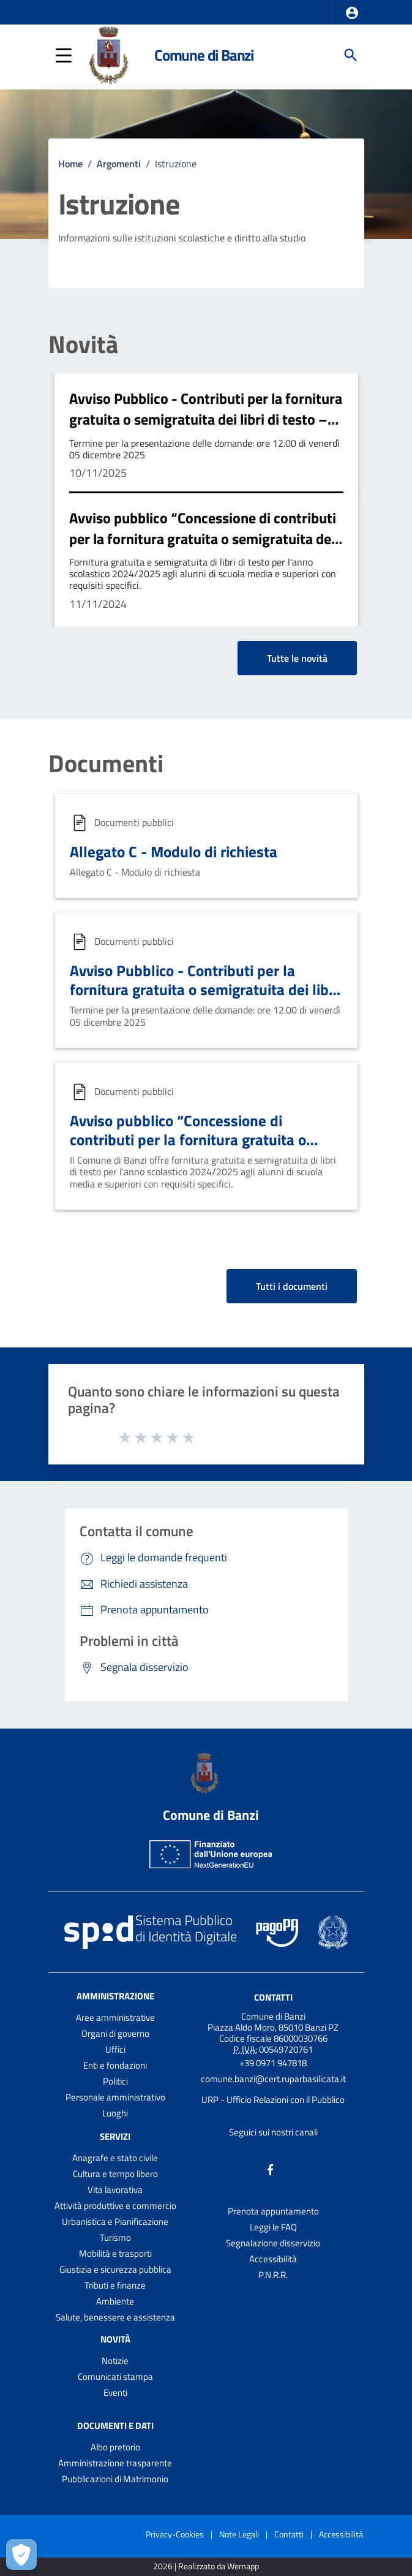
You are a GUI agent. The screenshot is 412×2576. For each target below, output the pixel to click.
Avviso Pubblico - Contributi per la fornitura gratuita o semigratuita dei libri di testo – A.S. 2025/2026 (205, 418)
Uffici (115, 2049)
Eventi (115, 2392)
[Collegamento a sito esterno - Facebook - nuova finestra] (270, 2168)
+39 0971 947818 (273, 2063)
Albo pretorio (115, 2447)
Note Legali (239, 2534)
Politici (115, 2081)
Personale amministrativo (115, 2097)
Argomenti (119, 163)
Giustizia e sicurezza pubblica (115, 2269)
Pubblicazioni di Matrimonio (115, 2479)
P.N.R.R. (273, 2275)
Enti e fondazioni (115, 2065)
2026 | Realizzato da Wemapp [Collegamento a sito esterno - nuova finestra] (206, 2566)
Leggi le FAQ (273, 2227)
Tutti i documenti (292, 1286)
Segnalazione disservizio (273, 2243)
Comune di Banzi (203, 55)
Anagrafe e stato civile (115, 2158)
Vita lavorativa (115, 2190)
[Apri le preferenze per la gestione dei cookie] (21, 2554)
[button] (352, 13)
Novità (83, 344)
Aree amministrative (115, 2017)
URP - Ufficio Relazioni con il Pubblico (273, 2100)
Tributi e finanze (115, 2285)
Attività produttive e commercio (115, 2206)
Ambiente (115, 2301)
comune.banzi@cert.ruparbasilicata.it (273, 2079)
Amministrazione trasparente (115, 2463)
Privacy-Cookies (175, 2534)
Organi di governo (115, 2033)
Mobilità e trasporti (115, 2253)
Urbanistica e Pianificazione (115, 2221)
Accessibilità (273, 2259)
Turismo (115, 2237)
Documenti (105, 763)
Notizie (115, 2361)
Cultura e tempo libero (115, 2174)
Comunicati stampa (115, 2377)
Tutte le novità (297, 658)
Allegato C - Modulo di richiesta (173, 851)
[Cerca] (350, 55)
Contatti (273, 1997)
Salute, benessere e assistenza (115, 2317)
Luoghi (115, 2113)
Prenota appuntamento (273, 2211)
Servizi (115, 2136)
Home (70, 163)
